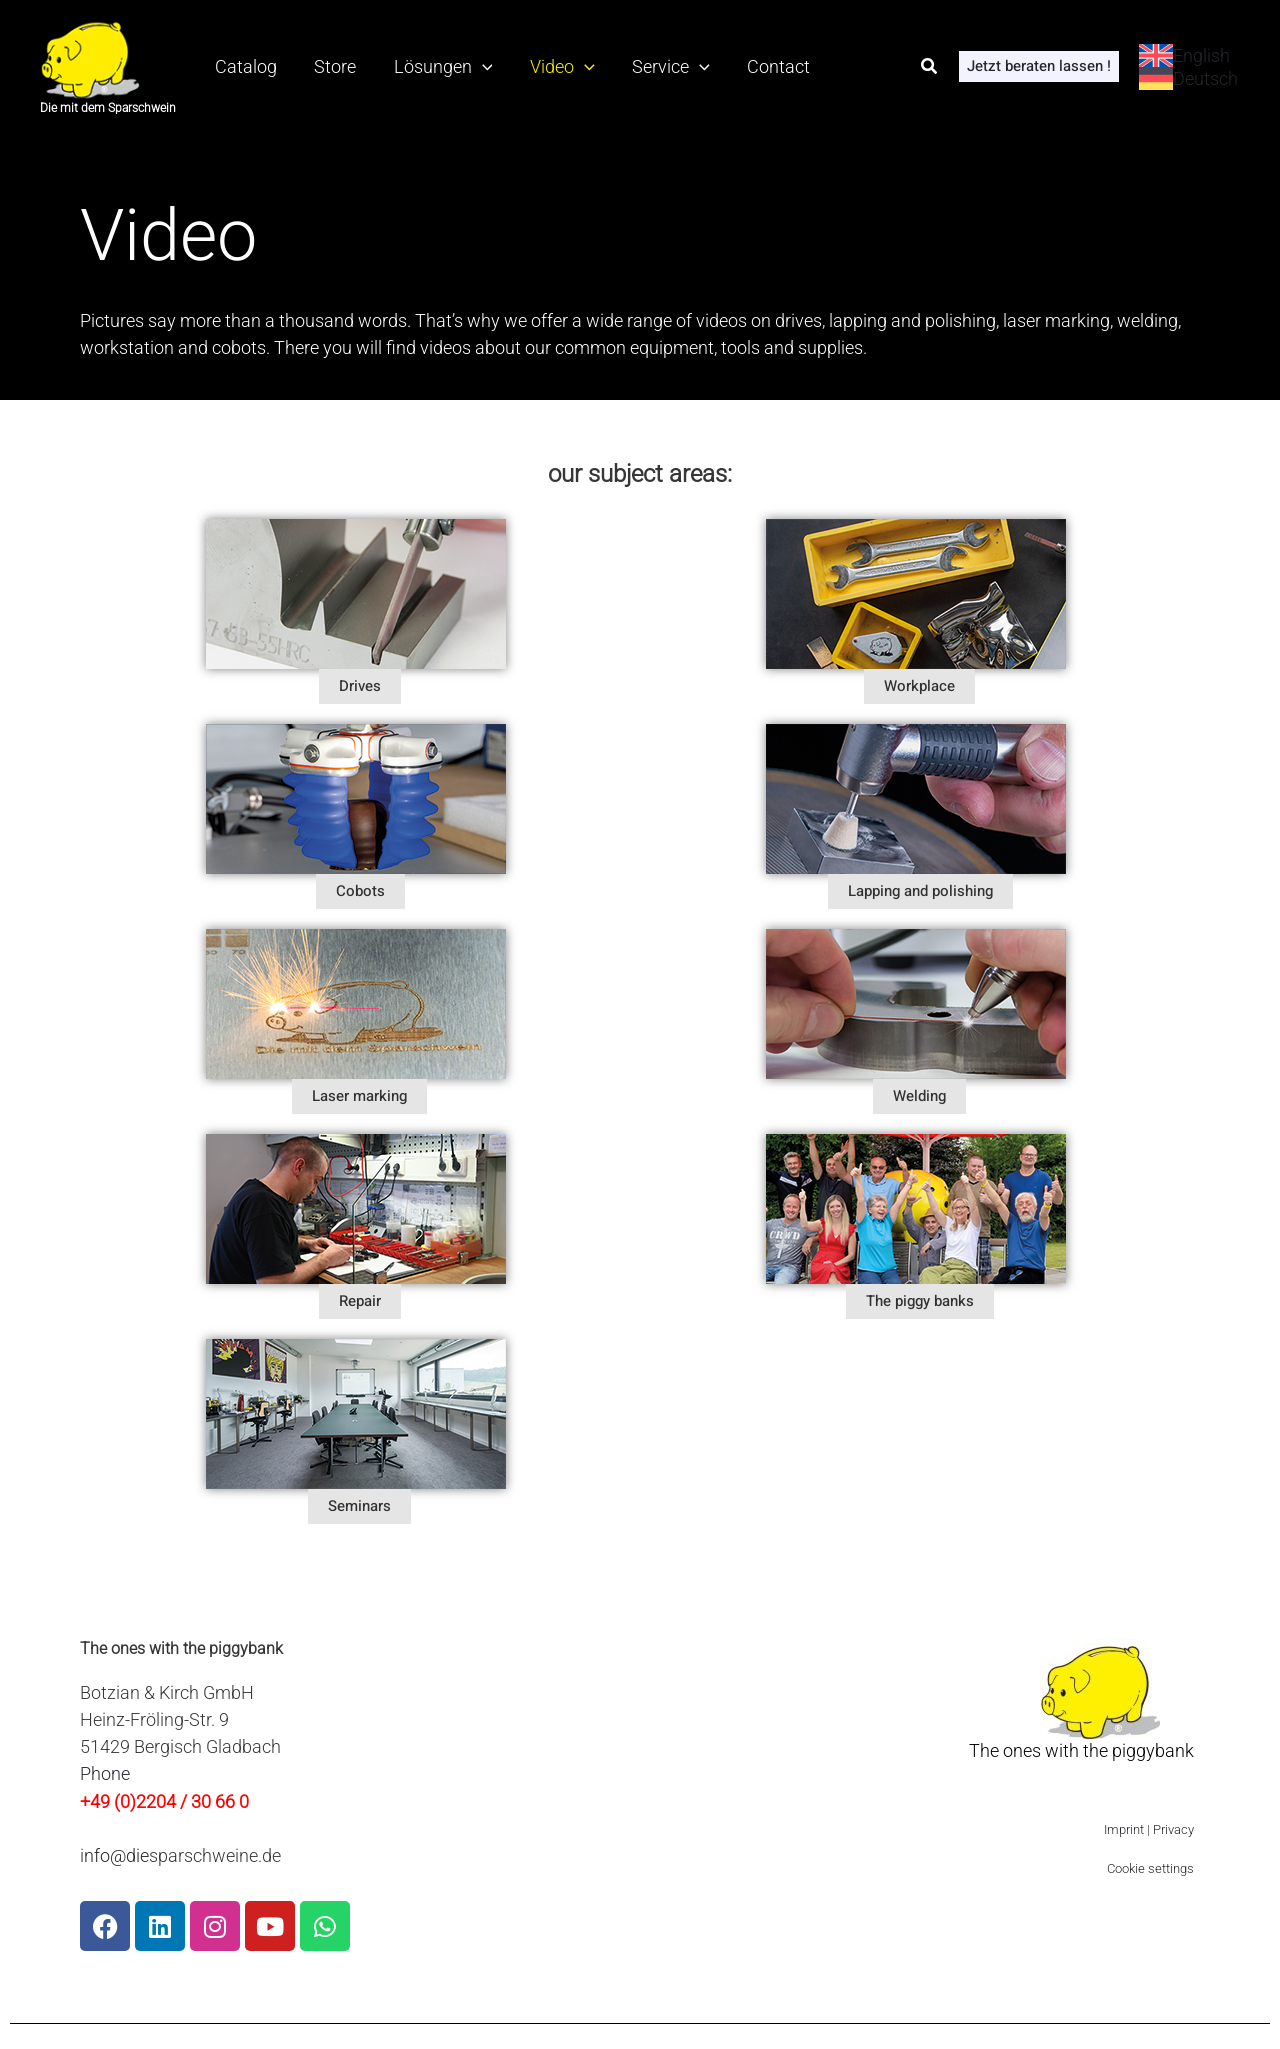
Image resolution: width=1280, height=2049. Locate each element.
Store (324, 66)
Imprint (1124, 1830)
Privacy (1173, 1830)
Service (638, 67)
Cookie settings (1150, 1869)
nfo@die (116, 1856)
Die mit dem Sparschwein (108, 108)
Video (536, 67)
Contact (737, 66)
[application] (463, 67)
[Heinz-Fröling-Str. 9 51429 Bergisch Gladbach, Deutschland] (670, 1755)
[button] (930, 66)
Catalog (242, 66)
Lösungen (424, 67)
